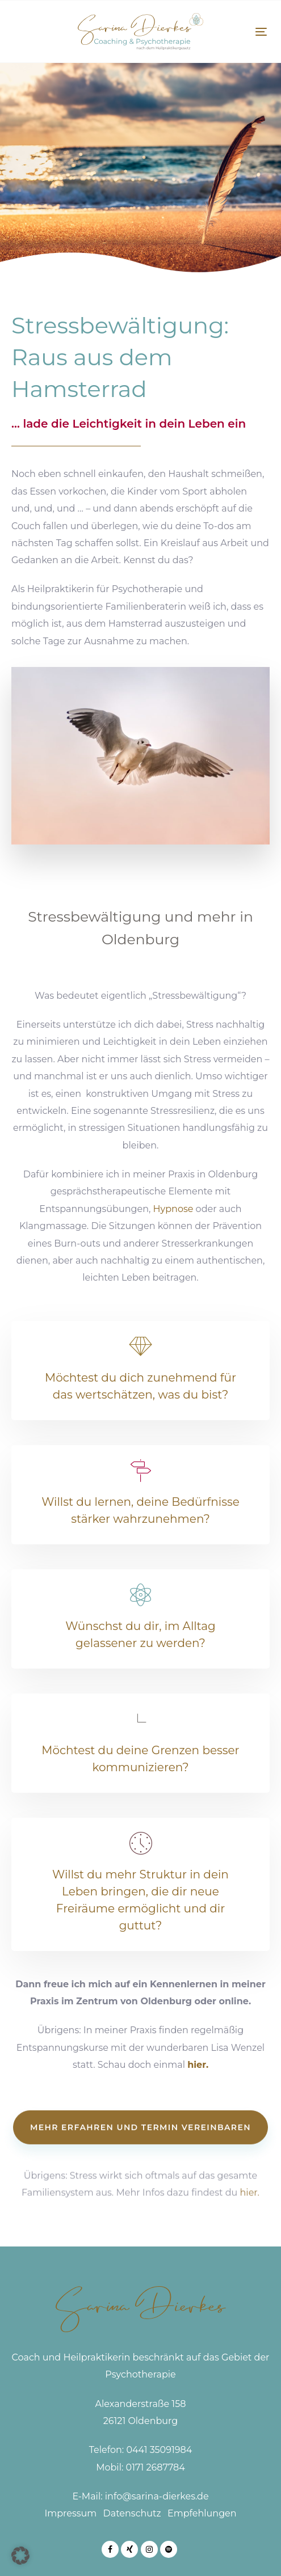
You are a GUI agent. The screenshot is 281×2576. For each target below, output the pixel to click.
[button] (20, 2555)
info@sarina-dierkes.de (157, 2496)
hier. (197, 2064)
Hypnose (173, 1208)
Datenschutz (132, 2513)
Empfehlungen (202, 2513)
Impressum (70, 2513)
